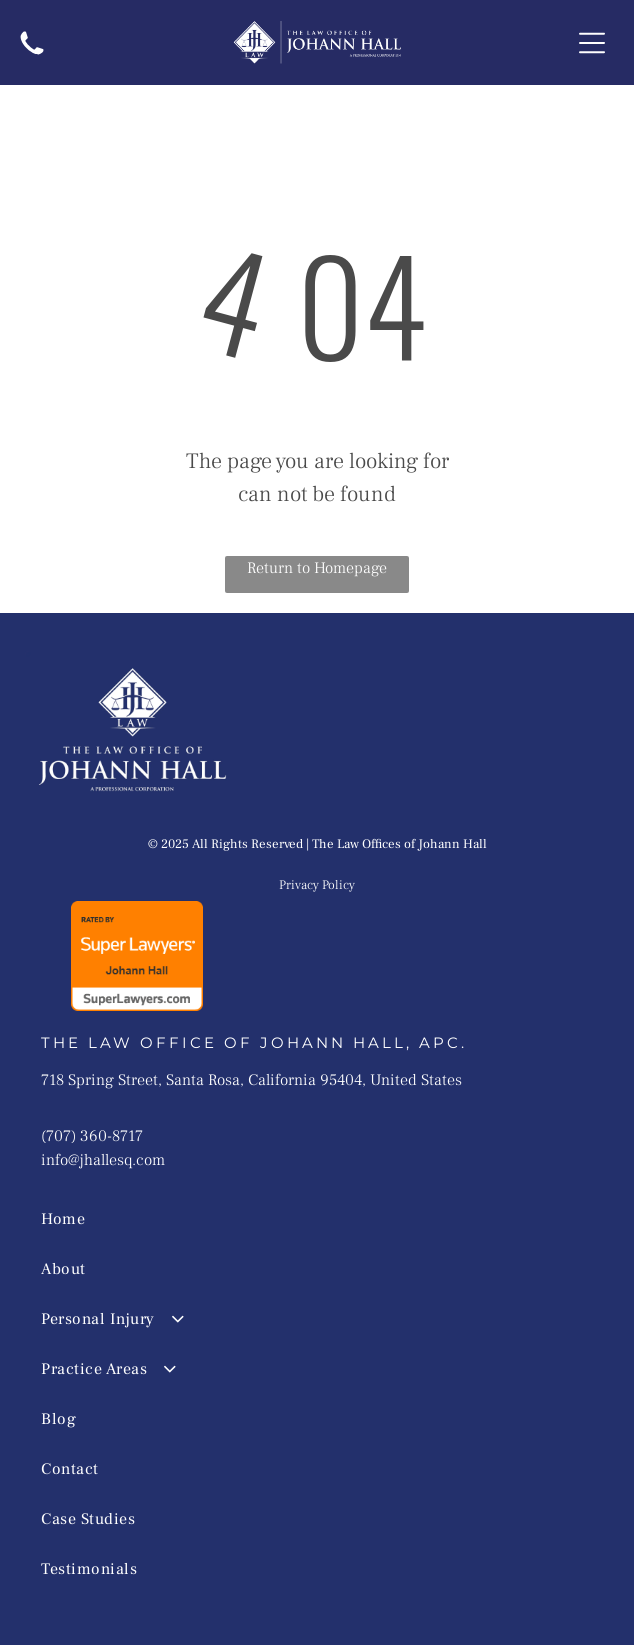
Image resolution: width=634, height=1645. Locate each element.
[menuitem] (289, 1219)
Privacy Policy (317, 885)
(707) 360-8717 (92, 1136)
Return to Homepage (317, 568)
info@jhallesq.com (103, 1160)
